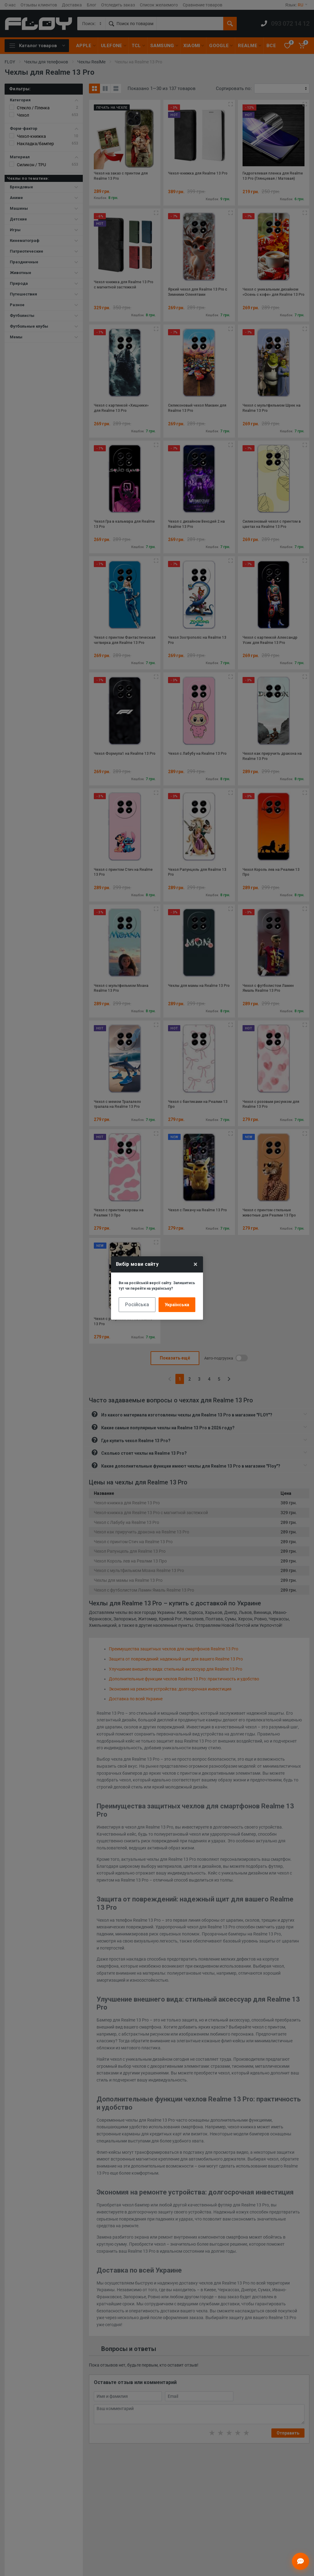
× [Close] (195, 1264)
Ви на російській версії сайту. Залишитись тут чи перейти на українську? (157, 1286)
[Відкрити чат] (300, 2561)
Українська (177, 1304)
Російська (137, 1304)
